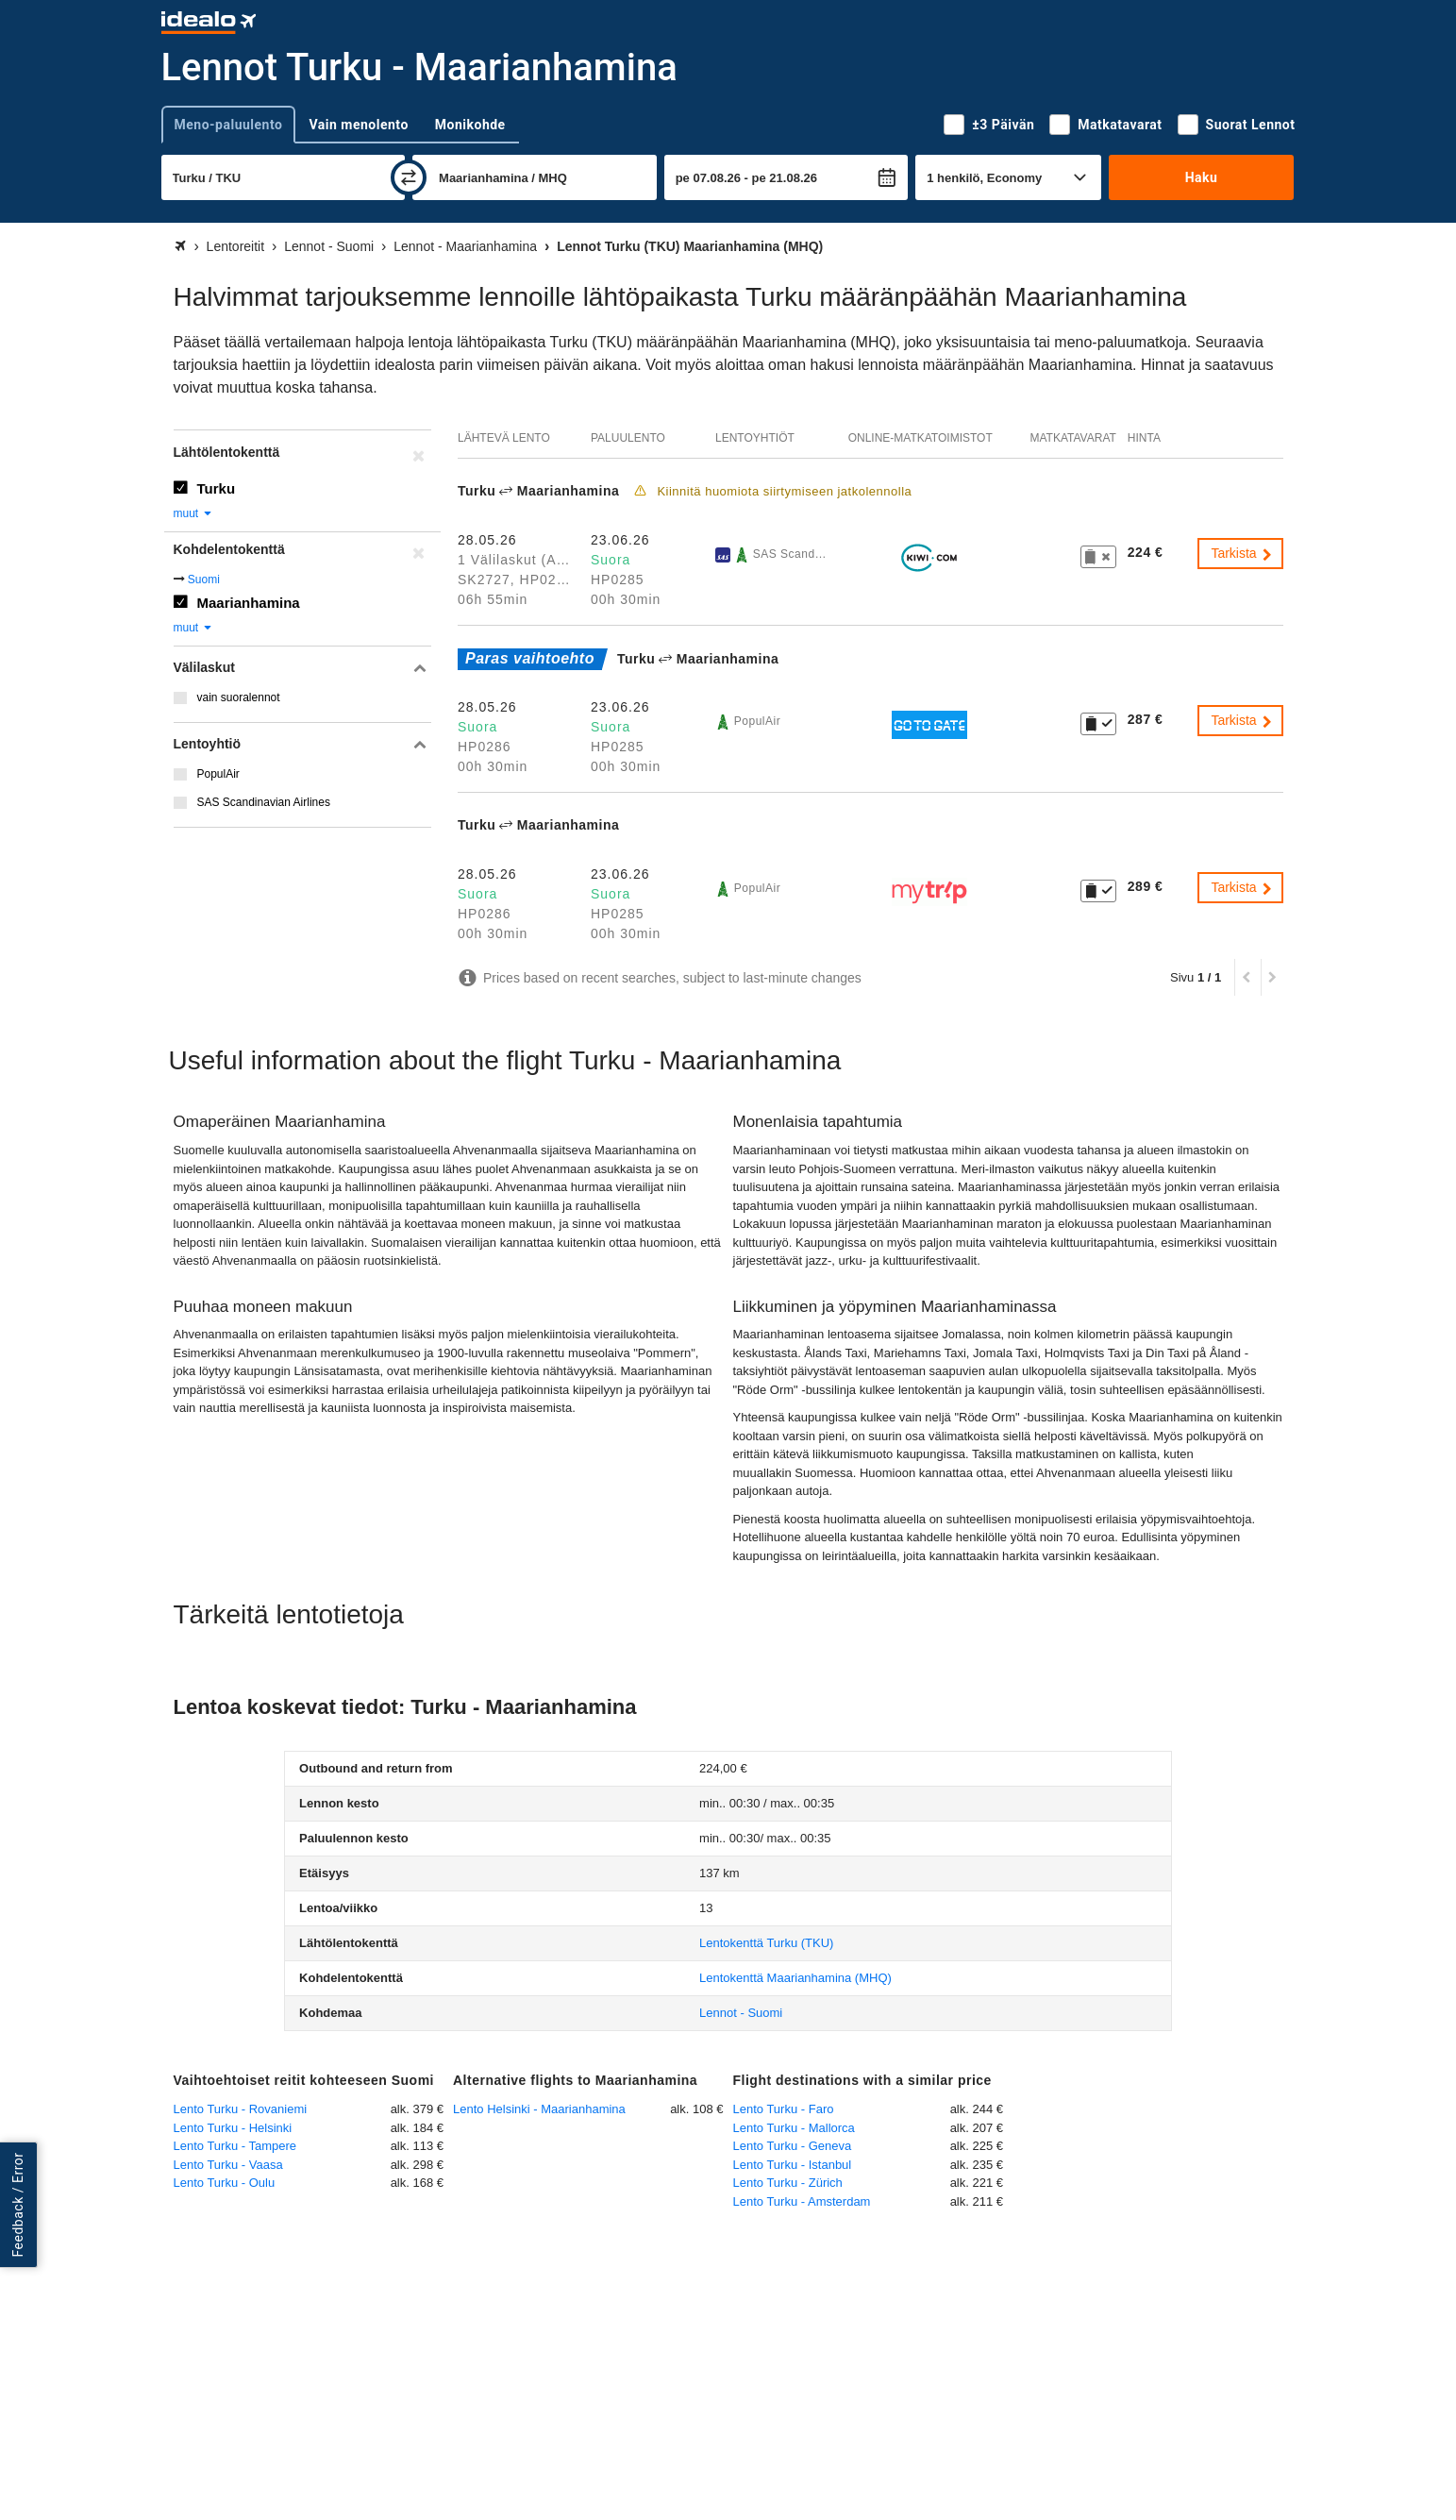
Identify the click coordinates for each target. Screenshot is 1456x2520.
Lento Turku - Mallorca (794, 2128)
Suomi (204, 579)
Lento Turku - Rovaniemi (241, 2109)
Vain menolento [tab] (358, 124)
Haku (1201, 177)
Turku (216, 488)
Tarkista (1242, 553)
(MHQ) (795, 1978)
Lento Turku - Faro (783, 2109)
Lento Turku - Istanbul (792, 2165)
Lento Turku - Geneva (792, 2146)
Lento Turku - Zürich (788, 2183)
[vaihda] (409, 177)
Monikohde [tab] (470, 124)
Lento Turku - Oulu (225, 2183)
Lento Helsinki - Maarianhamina (539, 2109)
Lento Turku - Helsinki (233, 2128)
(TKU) (766, 1943)
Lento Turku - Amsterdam (802, 2201)
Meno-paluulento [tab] (229, 124)
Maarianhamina (248, 603)
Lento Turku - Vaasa (228, 2165)
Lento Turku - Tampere (235, 2146)
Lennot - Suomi (740, 2013)
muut (193, 513)
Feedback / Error (17, 2205)
